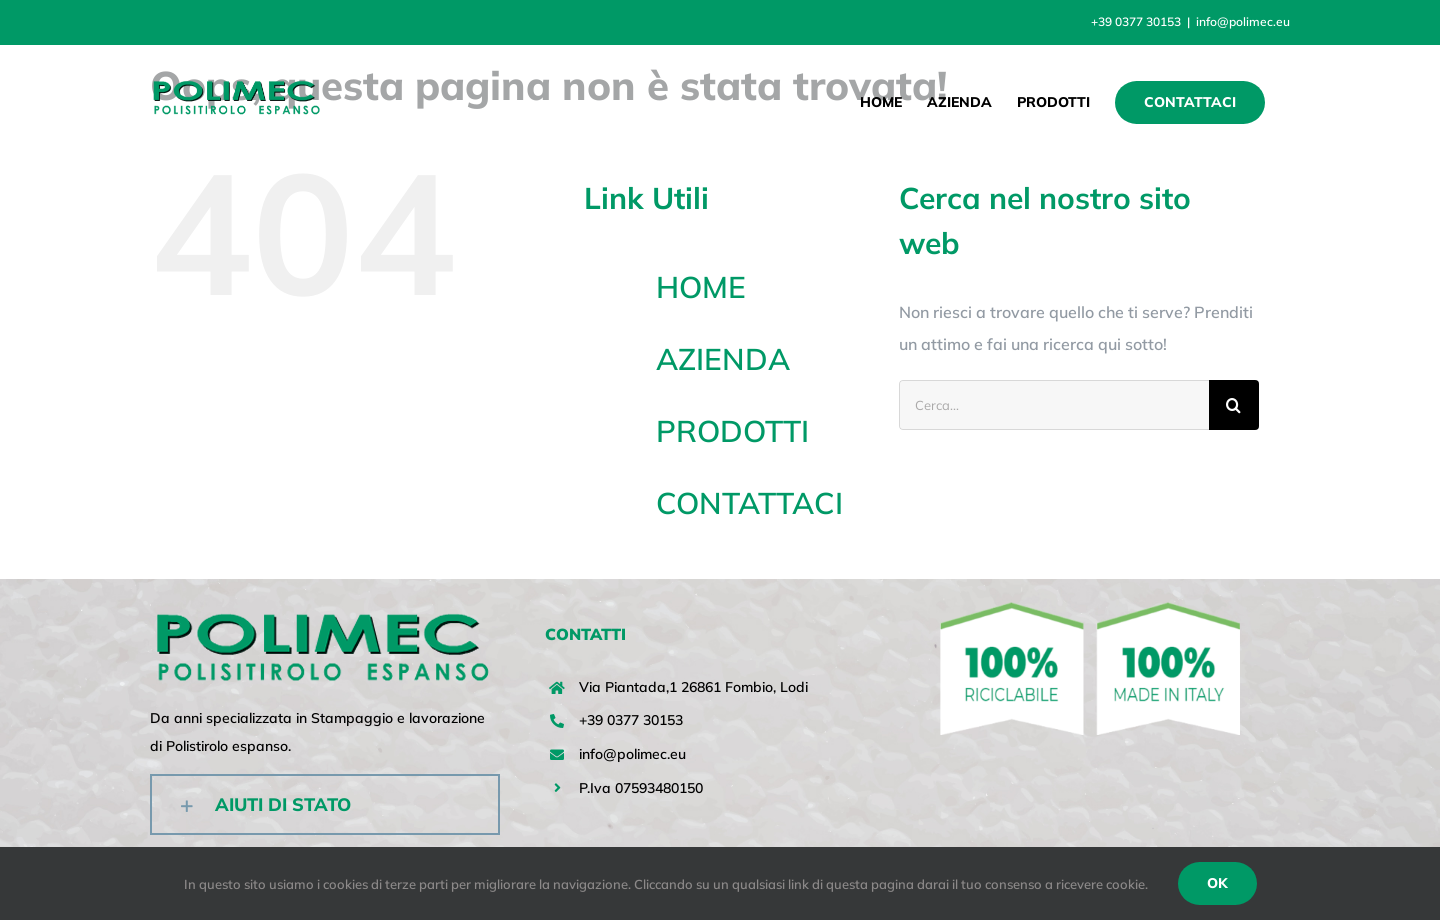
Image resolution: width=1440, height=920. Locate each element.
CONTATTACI (749, 503)
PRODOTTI (732, 431)
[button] (325, 804)
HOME (701, 287)
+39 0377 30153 (631, 720)
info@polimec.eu (1243, 21)
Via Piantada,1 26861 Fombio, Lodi (693, 687)
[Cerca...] (1054, 405)
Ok (1217, 883)
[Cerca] (1234, 405)
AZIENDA (723, 359)
